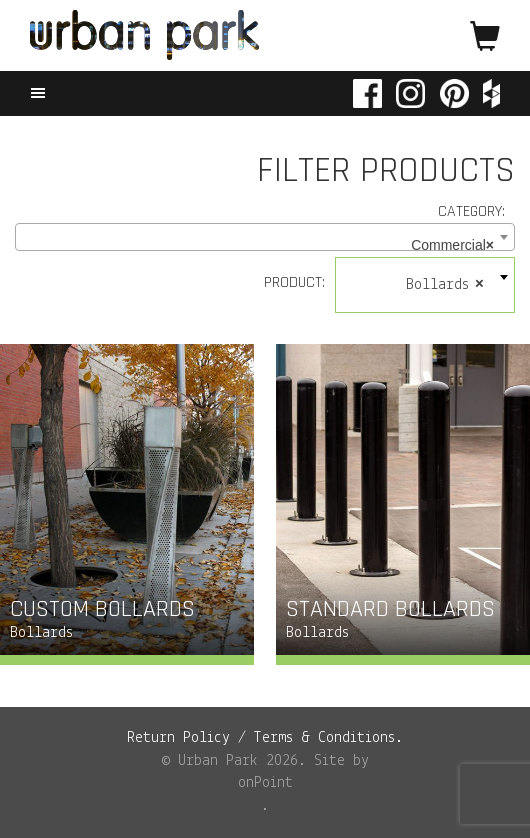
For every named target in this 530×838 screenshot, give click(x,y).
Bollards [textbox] (445, 285)
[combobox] (265, 237)
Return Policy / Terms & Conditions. (265, 738)
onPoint (265, 783)
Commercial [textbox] (452, 245)
